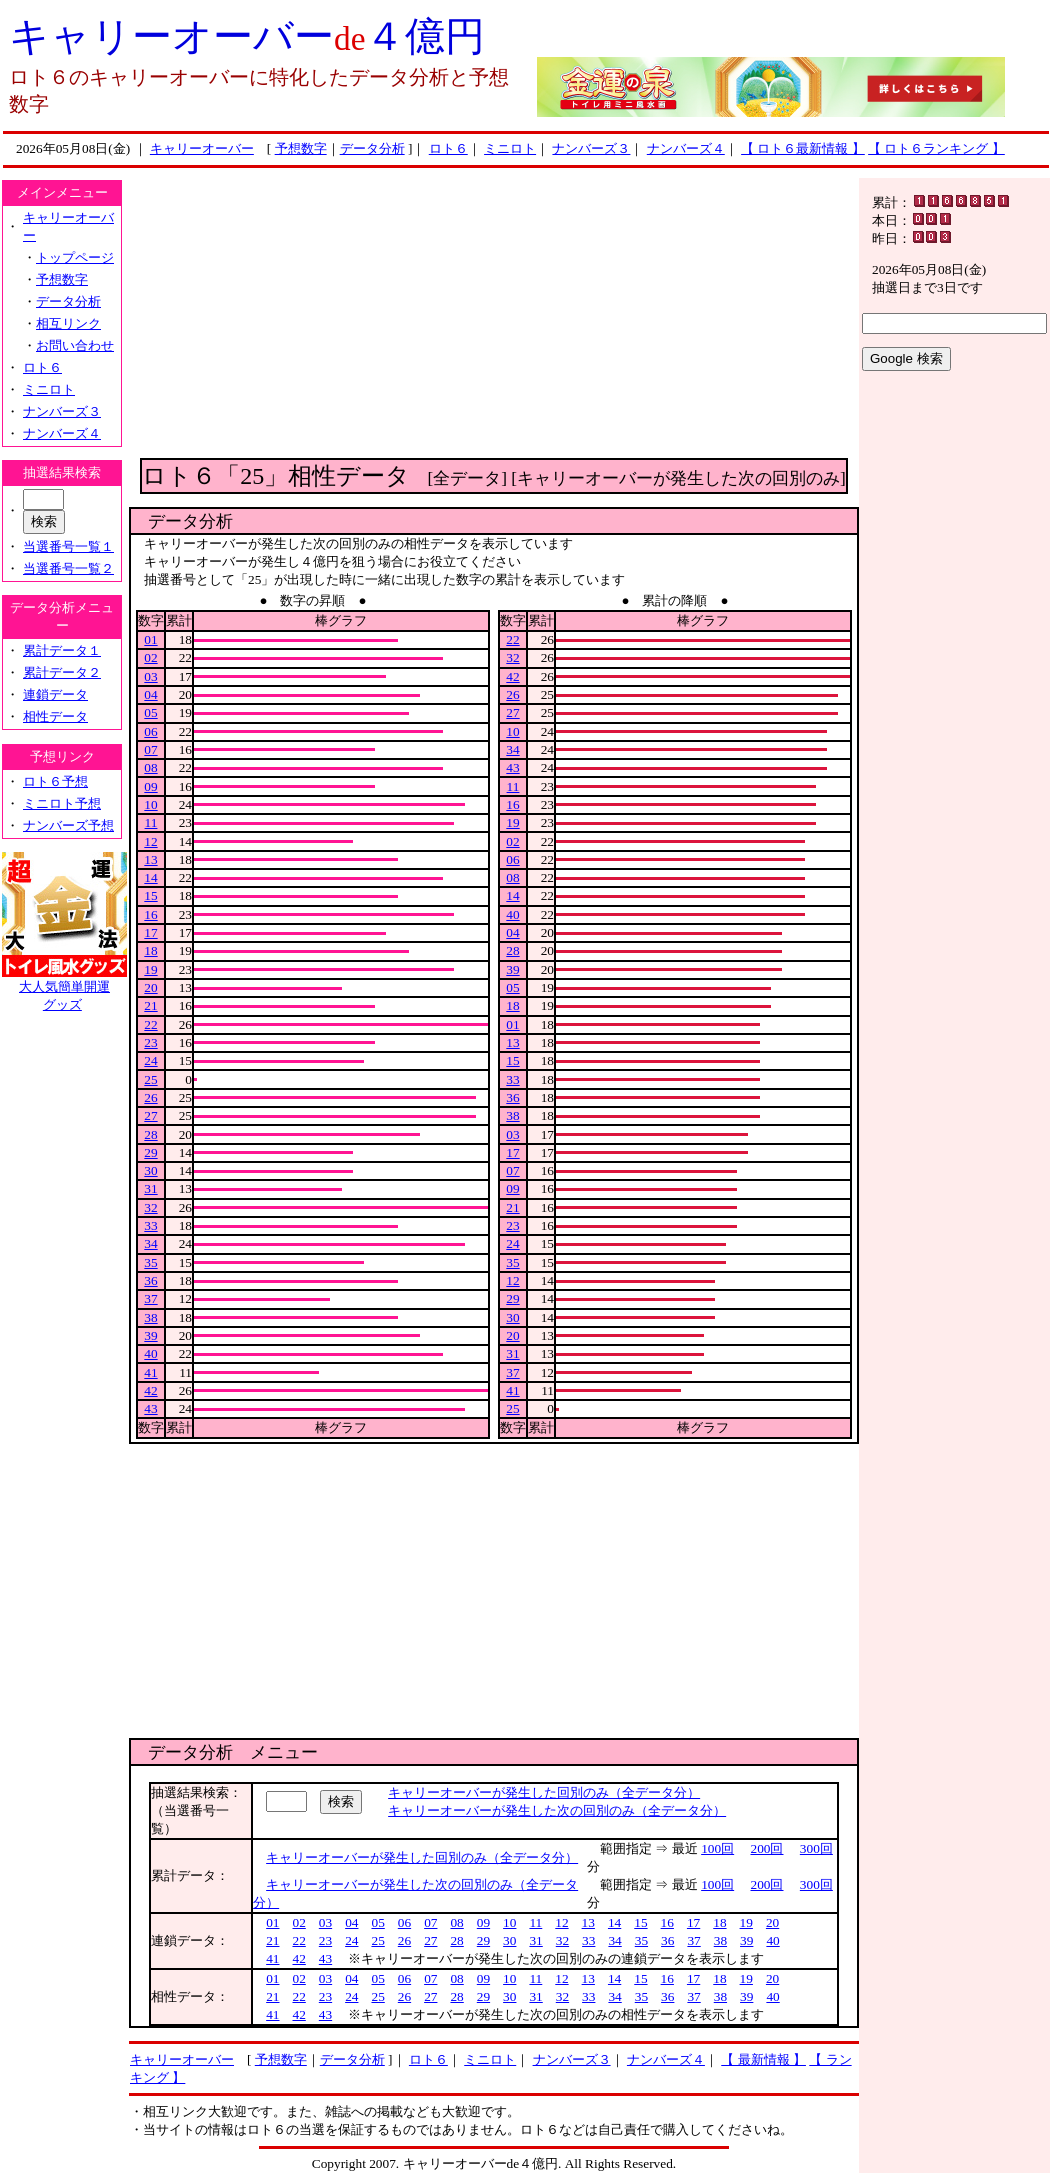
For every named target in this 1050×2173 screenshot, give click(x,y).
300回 (816, 1848)
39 (150, 1335)
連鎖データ (55, 694)
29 (150, 1152)
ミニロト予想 (62, 803)
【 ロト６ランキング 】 (936, 148)
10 (150, 804)
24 (150, 1060)
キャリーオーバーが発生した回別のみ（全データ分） (544, 1792)
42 (150, 1390)
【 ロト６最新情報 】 (803, 148)
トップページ (75, 257)
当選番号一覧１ (68, 546)
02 (150, 657)
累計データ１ (62, 650)
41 (150, 1372)
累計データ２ (62, 672)
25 (150, 1079)
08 (150, 767)
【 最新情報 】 (763, 2059)
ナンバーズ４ (686, 148)
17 (150, 932)
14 (150, 877)
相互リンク (68, 323)
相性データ (55, 716)
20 (150, 987)
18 (150, 950)
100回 (717, 1848)
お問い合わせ (75, 345)
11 (151, 822)
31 (150, 1188)
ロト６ (448, 148)
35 (150, 1262)
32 (150, 1207)
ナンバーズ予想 (68, 825)
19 (150, 969)
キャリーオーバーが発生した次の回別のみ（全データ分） (557, 1810)
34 (150, 1243)
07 (150, 749)
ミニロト (510, 148)
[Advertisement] (494, 318)
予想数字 (301, 148)
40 (150, 1353)
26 (150, 1097)
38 (150, 1317)
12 (150, 841)
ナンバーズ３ (591, 148)
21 (150, 1005)
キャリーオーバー (202, 148)
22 (150, 1024)
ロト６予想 (55, 781)
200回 (767, 1848)
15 (150, 895)
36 (150, 1280)
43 (150, 1408)
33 (150, 1225)
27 (150, 1115)
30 (150, 1170)
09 (150, 786)
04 (150, 694)
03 (150, 676)
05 (150, 712)
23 (150, 1042)
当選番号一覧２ (68, 568)
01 (150, 639)
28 (150, 1134)
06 (150, 731)
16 (150, 914)
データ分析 (372, 148)
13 (150, 859)
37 (150, 1298)
